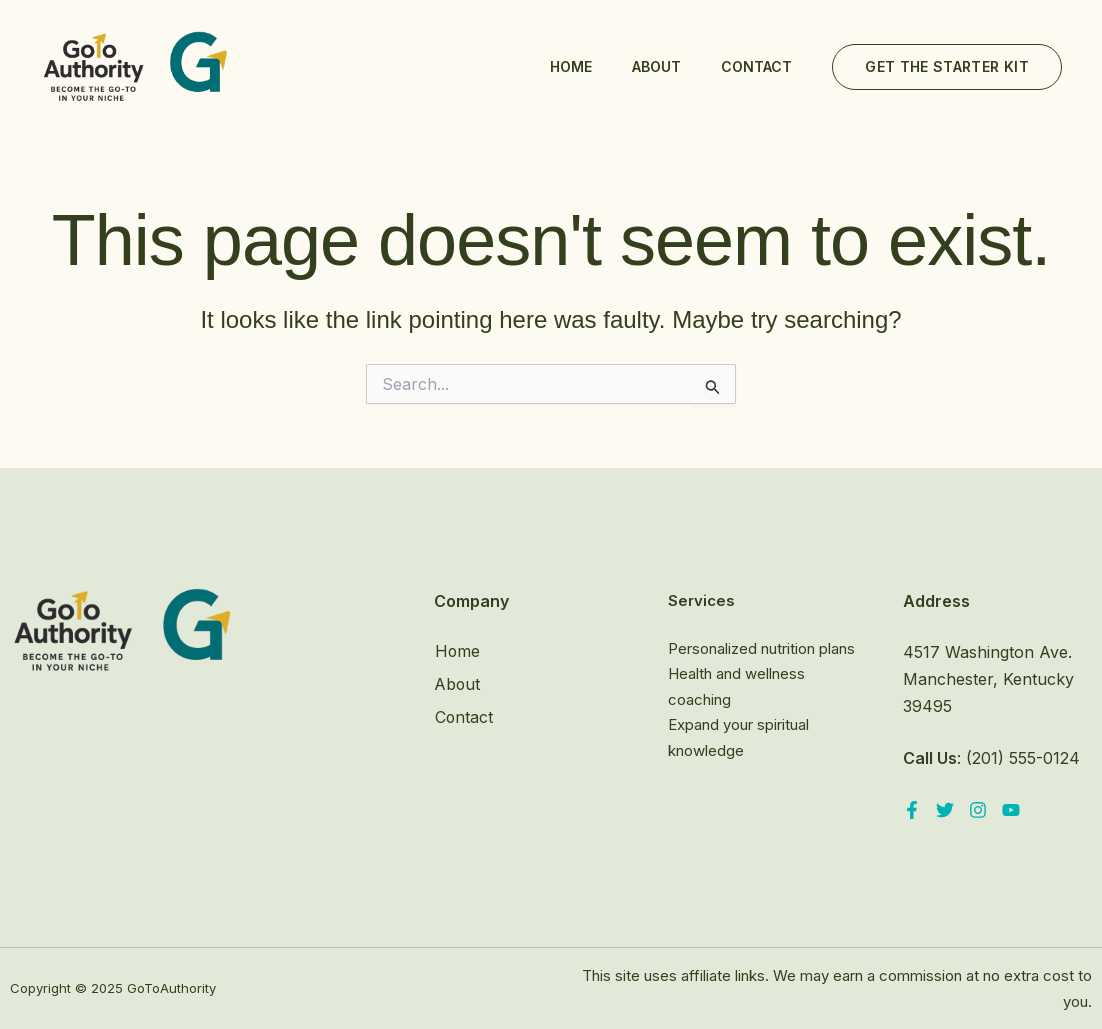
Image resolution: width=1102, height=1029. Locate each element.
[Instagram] (978, 810)
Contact (756, 66)
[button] (947, 67)
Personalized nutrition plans (761, 648)
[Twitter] (945, 810)
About (656, 66)
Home (571, 66)
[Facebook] (912, 810)
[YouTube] (1011, 810)
